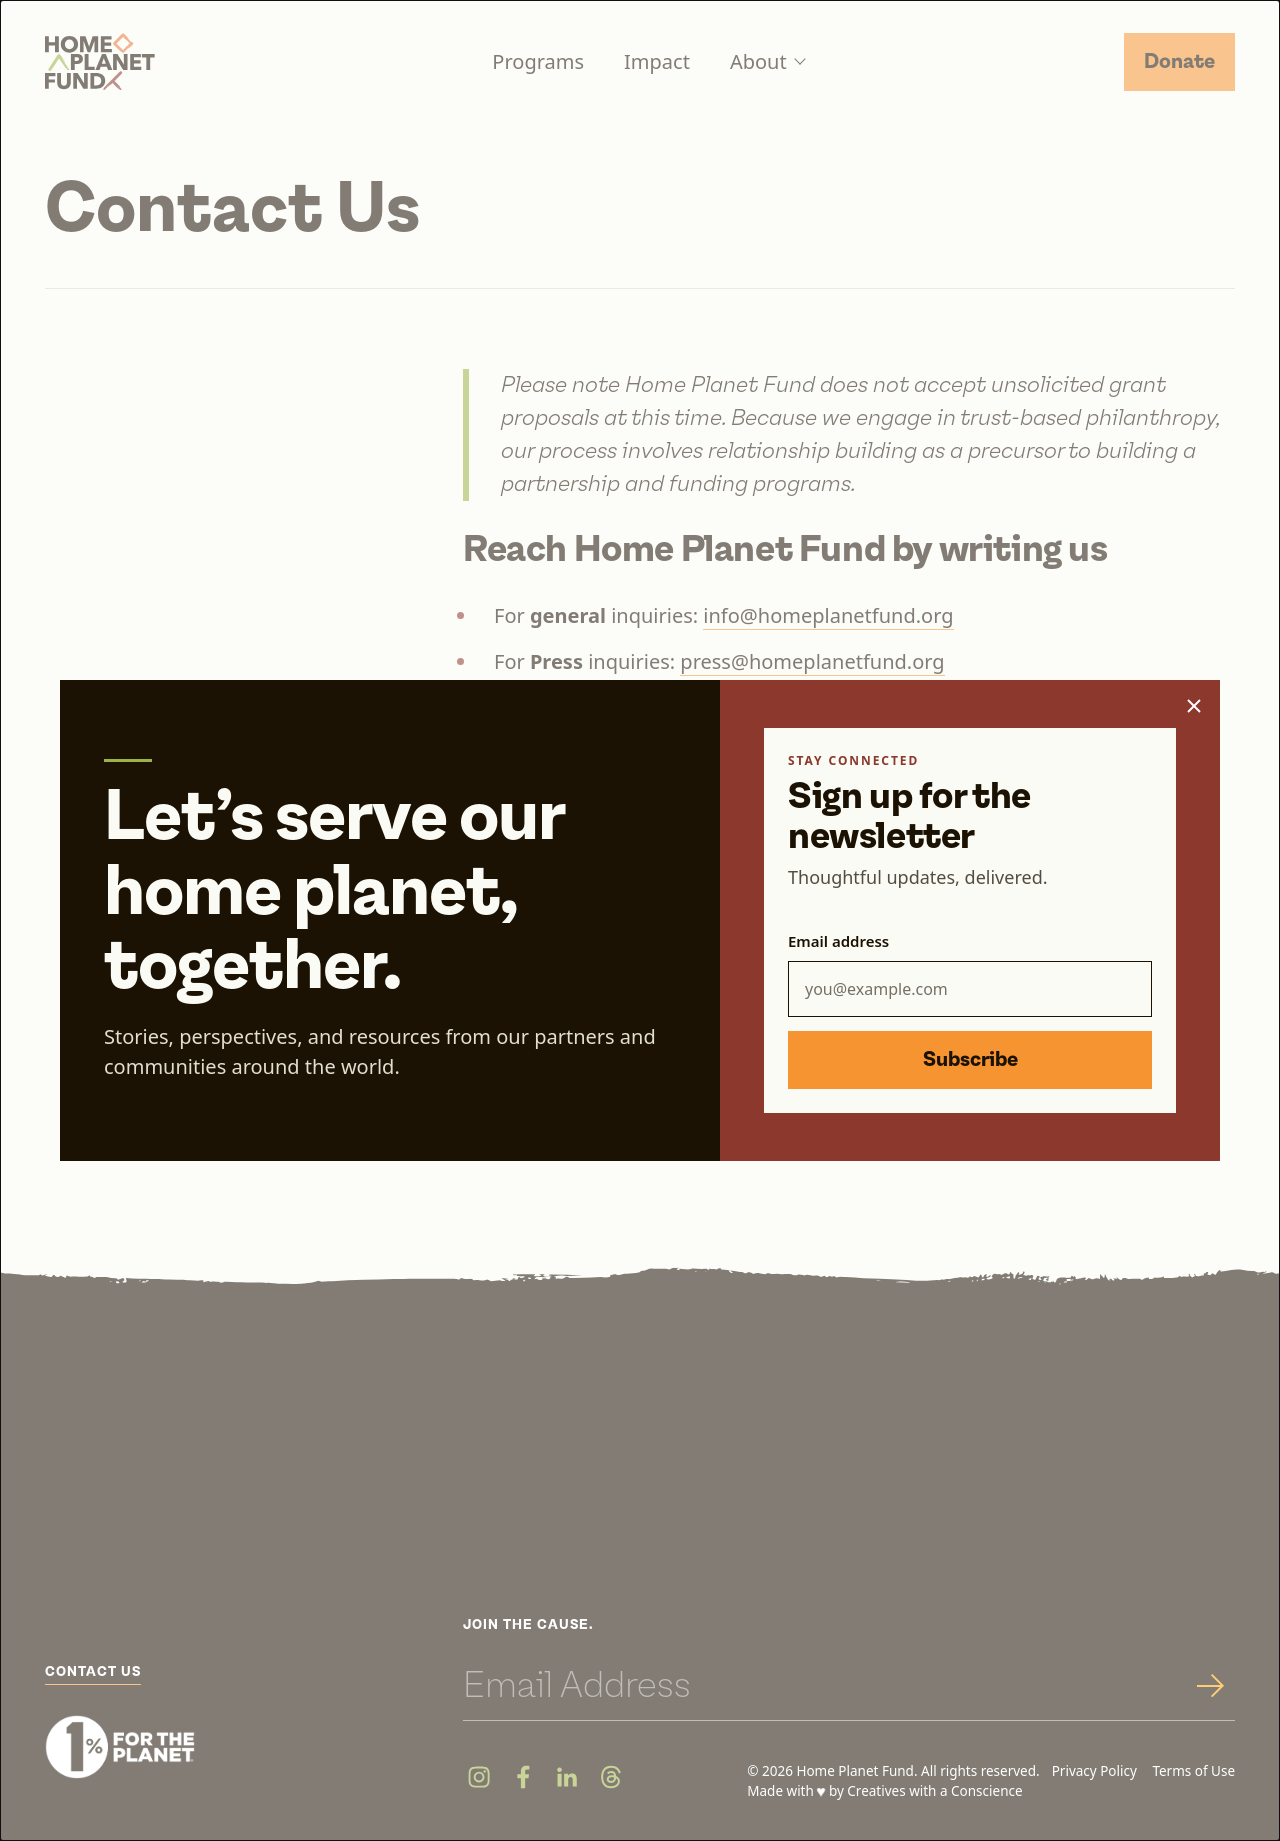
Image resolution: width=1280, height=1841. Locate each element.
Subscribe (970, 1060)
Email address (838, 941)
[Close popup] (1194, 706)
